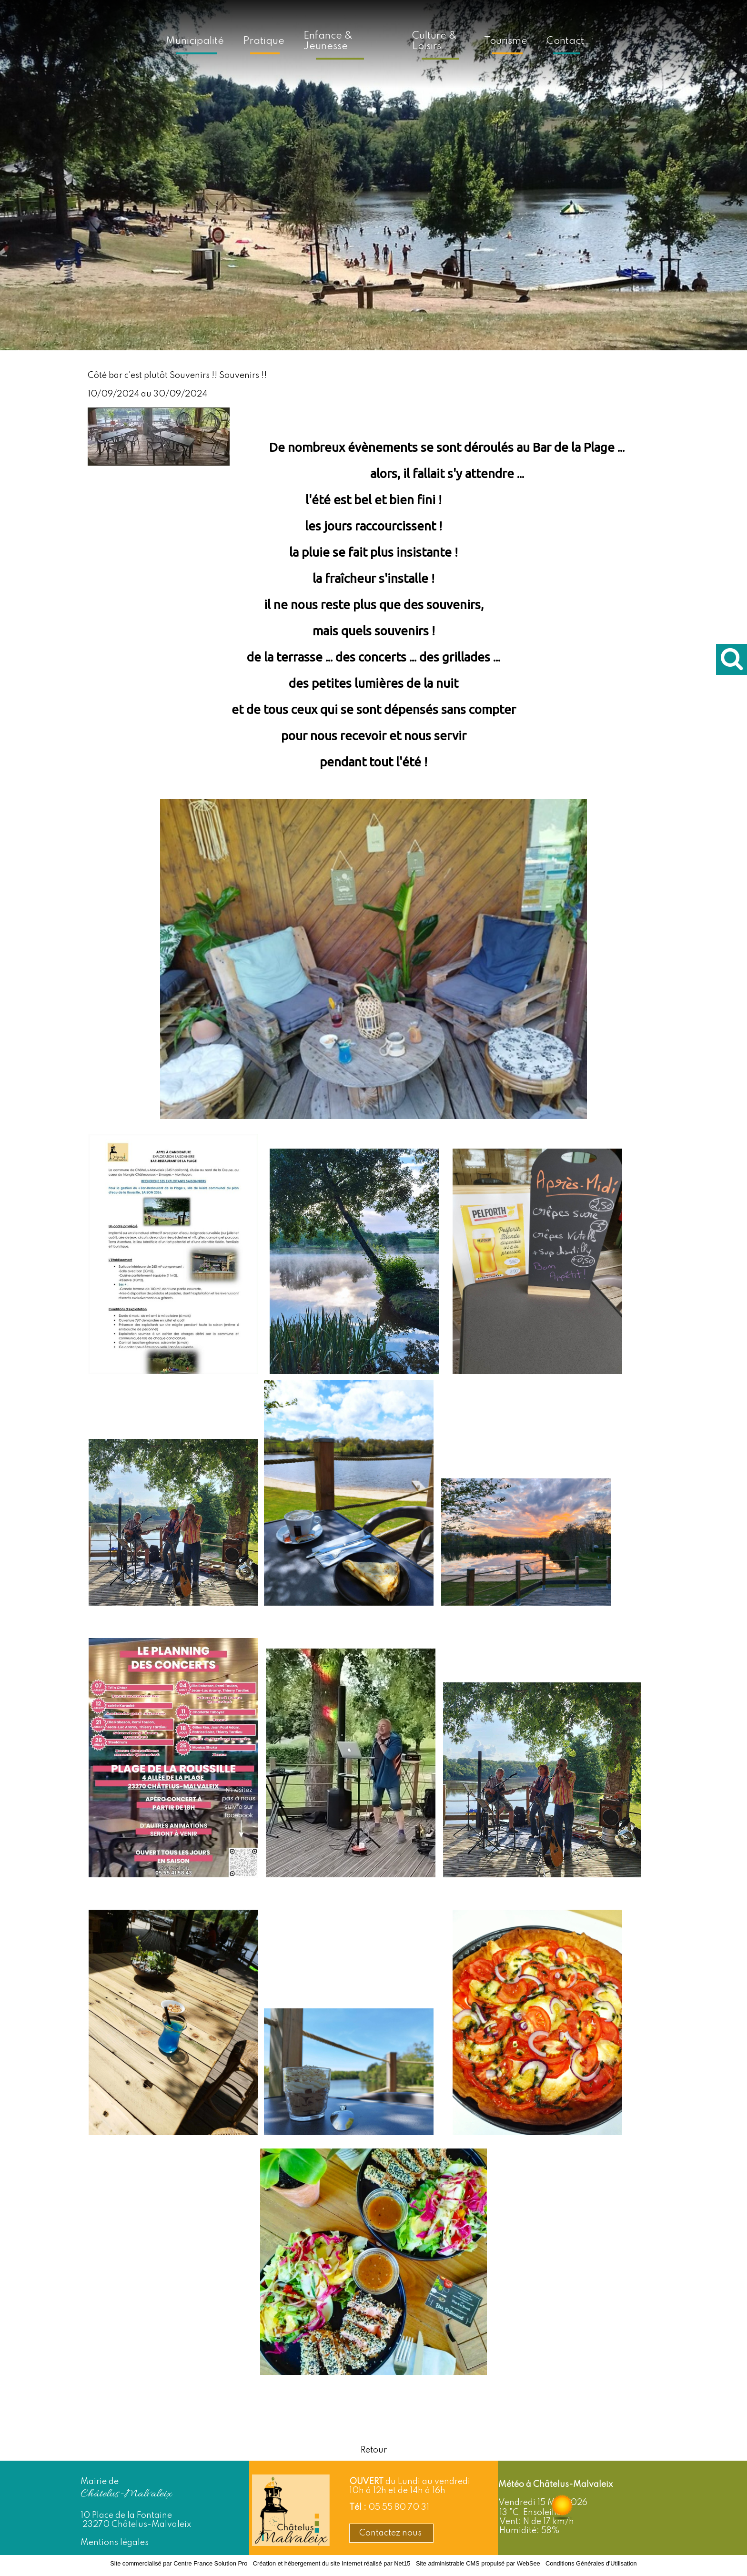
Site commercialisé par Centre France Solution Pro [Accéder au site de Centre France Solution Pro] (178, 2563)
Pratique (263, 41)
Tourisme (505, 41)
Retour (374, 2450)
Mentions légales (115, 2542)
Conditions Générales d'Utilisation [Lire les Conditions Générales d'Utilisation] (591, 2563)
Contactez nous (391, 2533)
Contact (565, 41)
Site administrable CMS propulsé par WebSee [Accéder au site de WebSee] (478, 2563)
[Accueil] (392, 40)
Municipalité (195, 41)
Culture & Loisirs (434, 41)
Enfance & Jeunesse (328, 41)
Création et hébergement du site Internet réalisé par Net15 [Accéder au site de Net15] (332, 2563)
